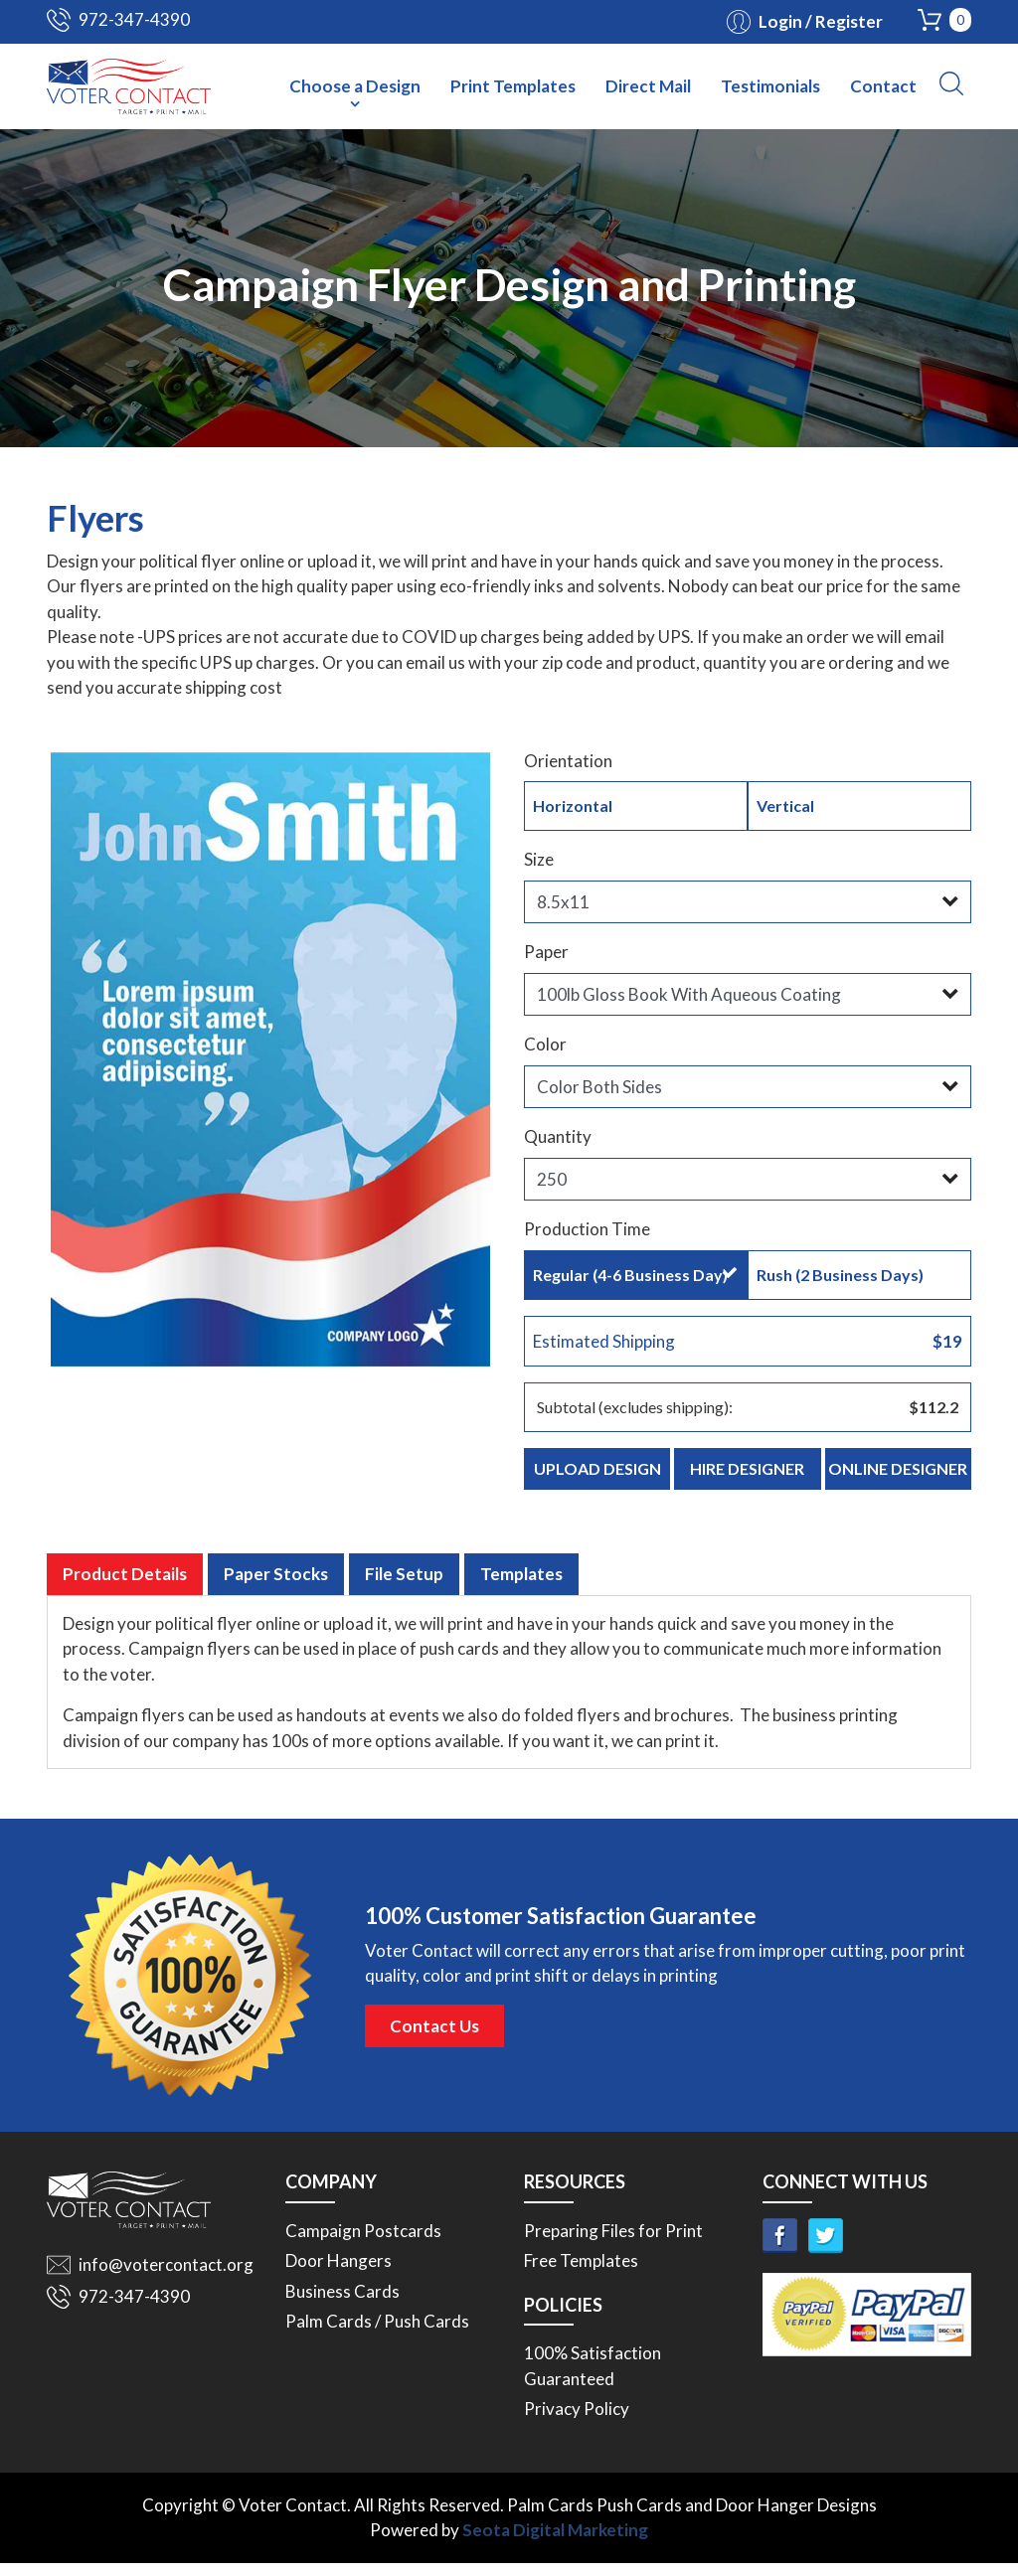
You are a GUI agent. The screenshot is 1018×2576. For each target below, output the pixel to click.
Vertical (858, 805)
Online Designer (897, 1468)
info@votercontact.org (166, 2277)
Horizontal (635, 805)
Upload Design (597, 1468)
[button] (951, 83)
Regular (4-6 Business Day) (635, 1274)
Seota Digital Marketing (555, 2543)
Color (545, 1044)
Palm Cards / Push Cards (377, 2335)
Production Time (587, 1228)
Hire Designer (747, 1468)
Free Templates (581, 2274)
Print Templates (513, 86)
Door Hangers (338, 2274)
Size (539, 859)
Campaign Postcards (363, 2243)
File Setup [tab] (404, 1586)
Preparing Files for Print (613, 2243)
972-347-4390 (134, 19)
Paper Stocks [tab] (276, 1586)
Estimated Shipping (747, 1342)
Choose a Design (355, 86)
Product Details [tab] (125, 1586)
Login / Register (821, 21)
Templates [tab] (521, 1586)
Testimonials (770, 86)
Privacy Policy (576, 2422)
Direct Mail (648, 86)
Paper (546, 951)
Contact (883, 86)
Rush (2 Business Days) (858, 1274)
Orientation (568, 760)
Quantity (558, 1136)
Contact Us (434, 2038)
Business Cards (342, 2304)
